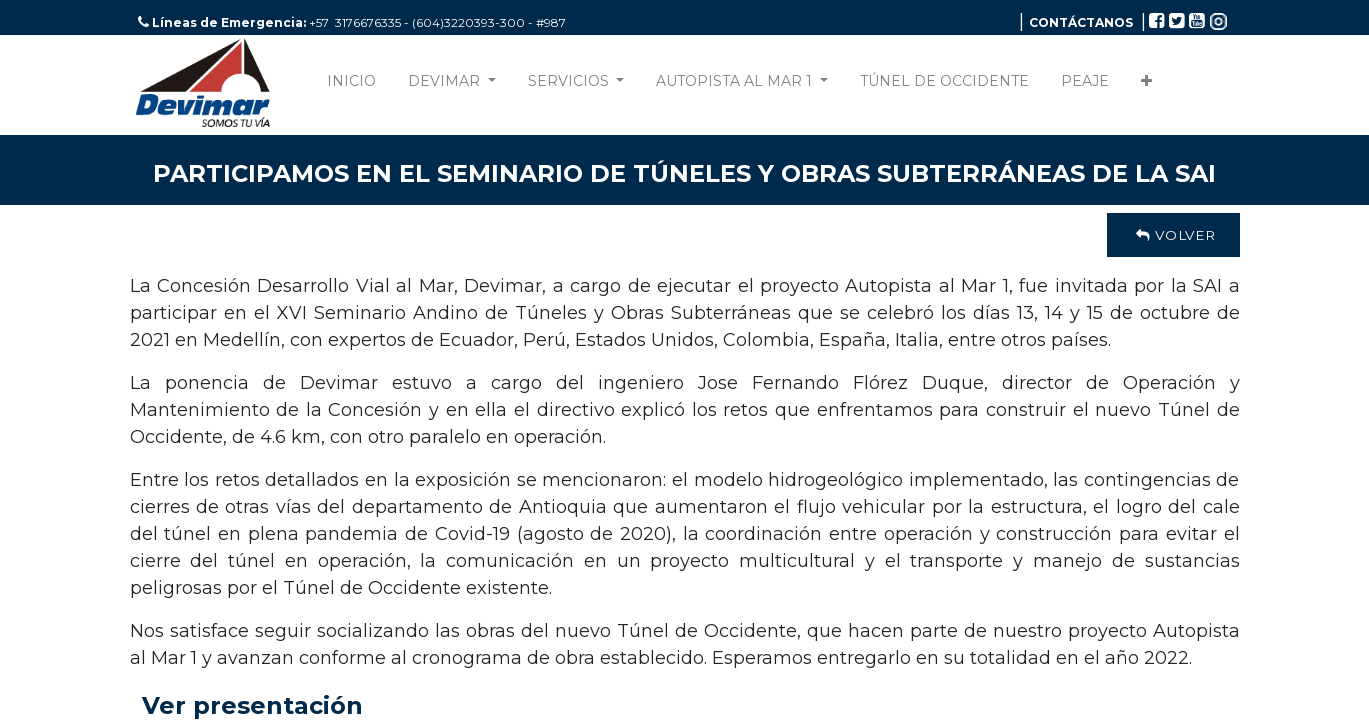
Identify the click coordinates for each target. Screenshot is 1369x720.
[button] (1146, 85)
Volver (1173, 235)
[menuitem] (351, 85)
